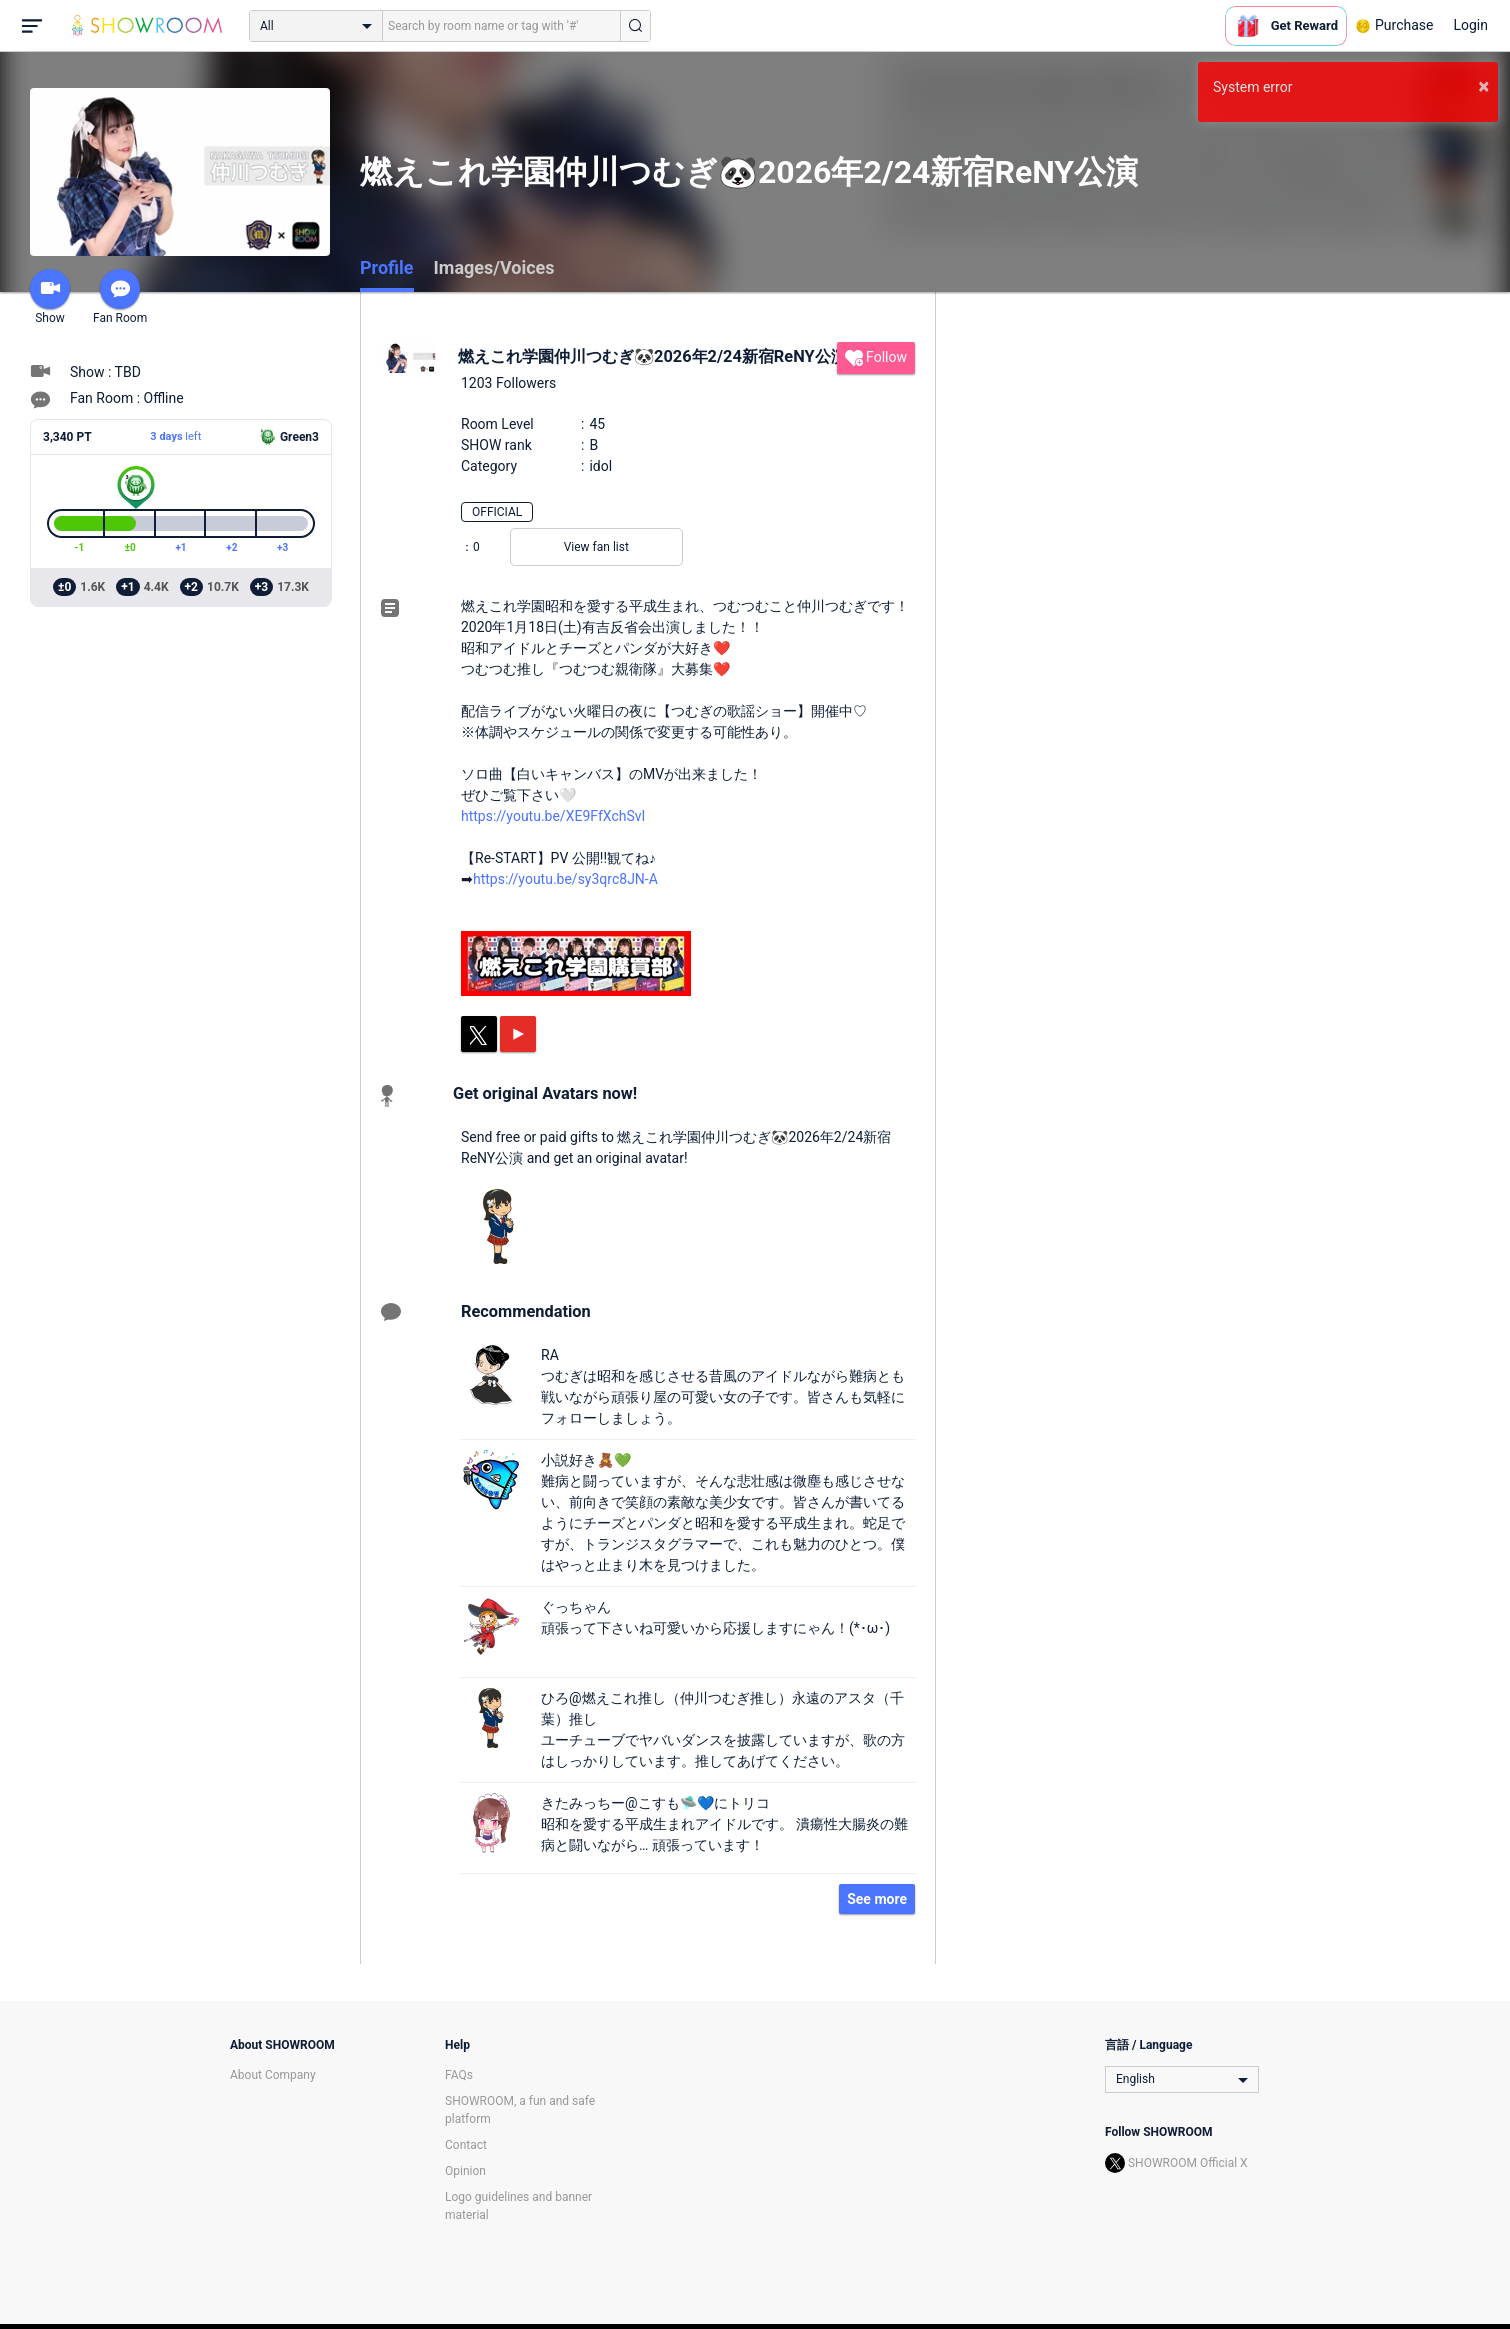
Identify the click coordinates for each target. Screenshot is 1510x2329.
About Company (273, 2075)
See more (877, 1899)
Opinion (465, 2171)
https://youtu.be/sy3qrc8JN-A (565, 879)
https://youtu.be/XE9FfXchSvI (553, 816)
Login (1470, 25)
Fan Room (120, 297)
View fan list (596, 547)
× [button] (1483, 86)
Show (50, 297)
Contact (466, 2145)
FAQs (459, 2075)
